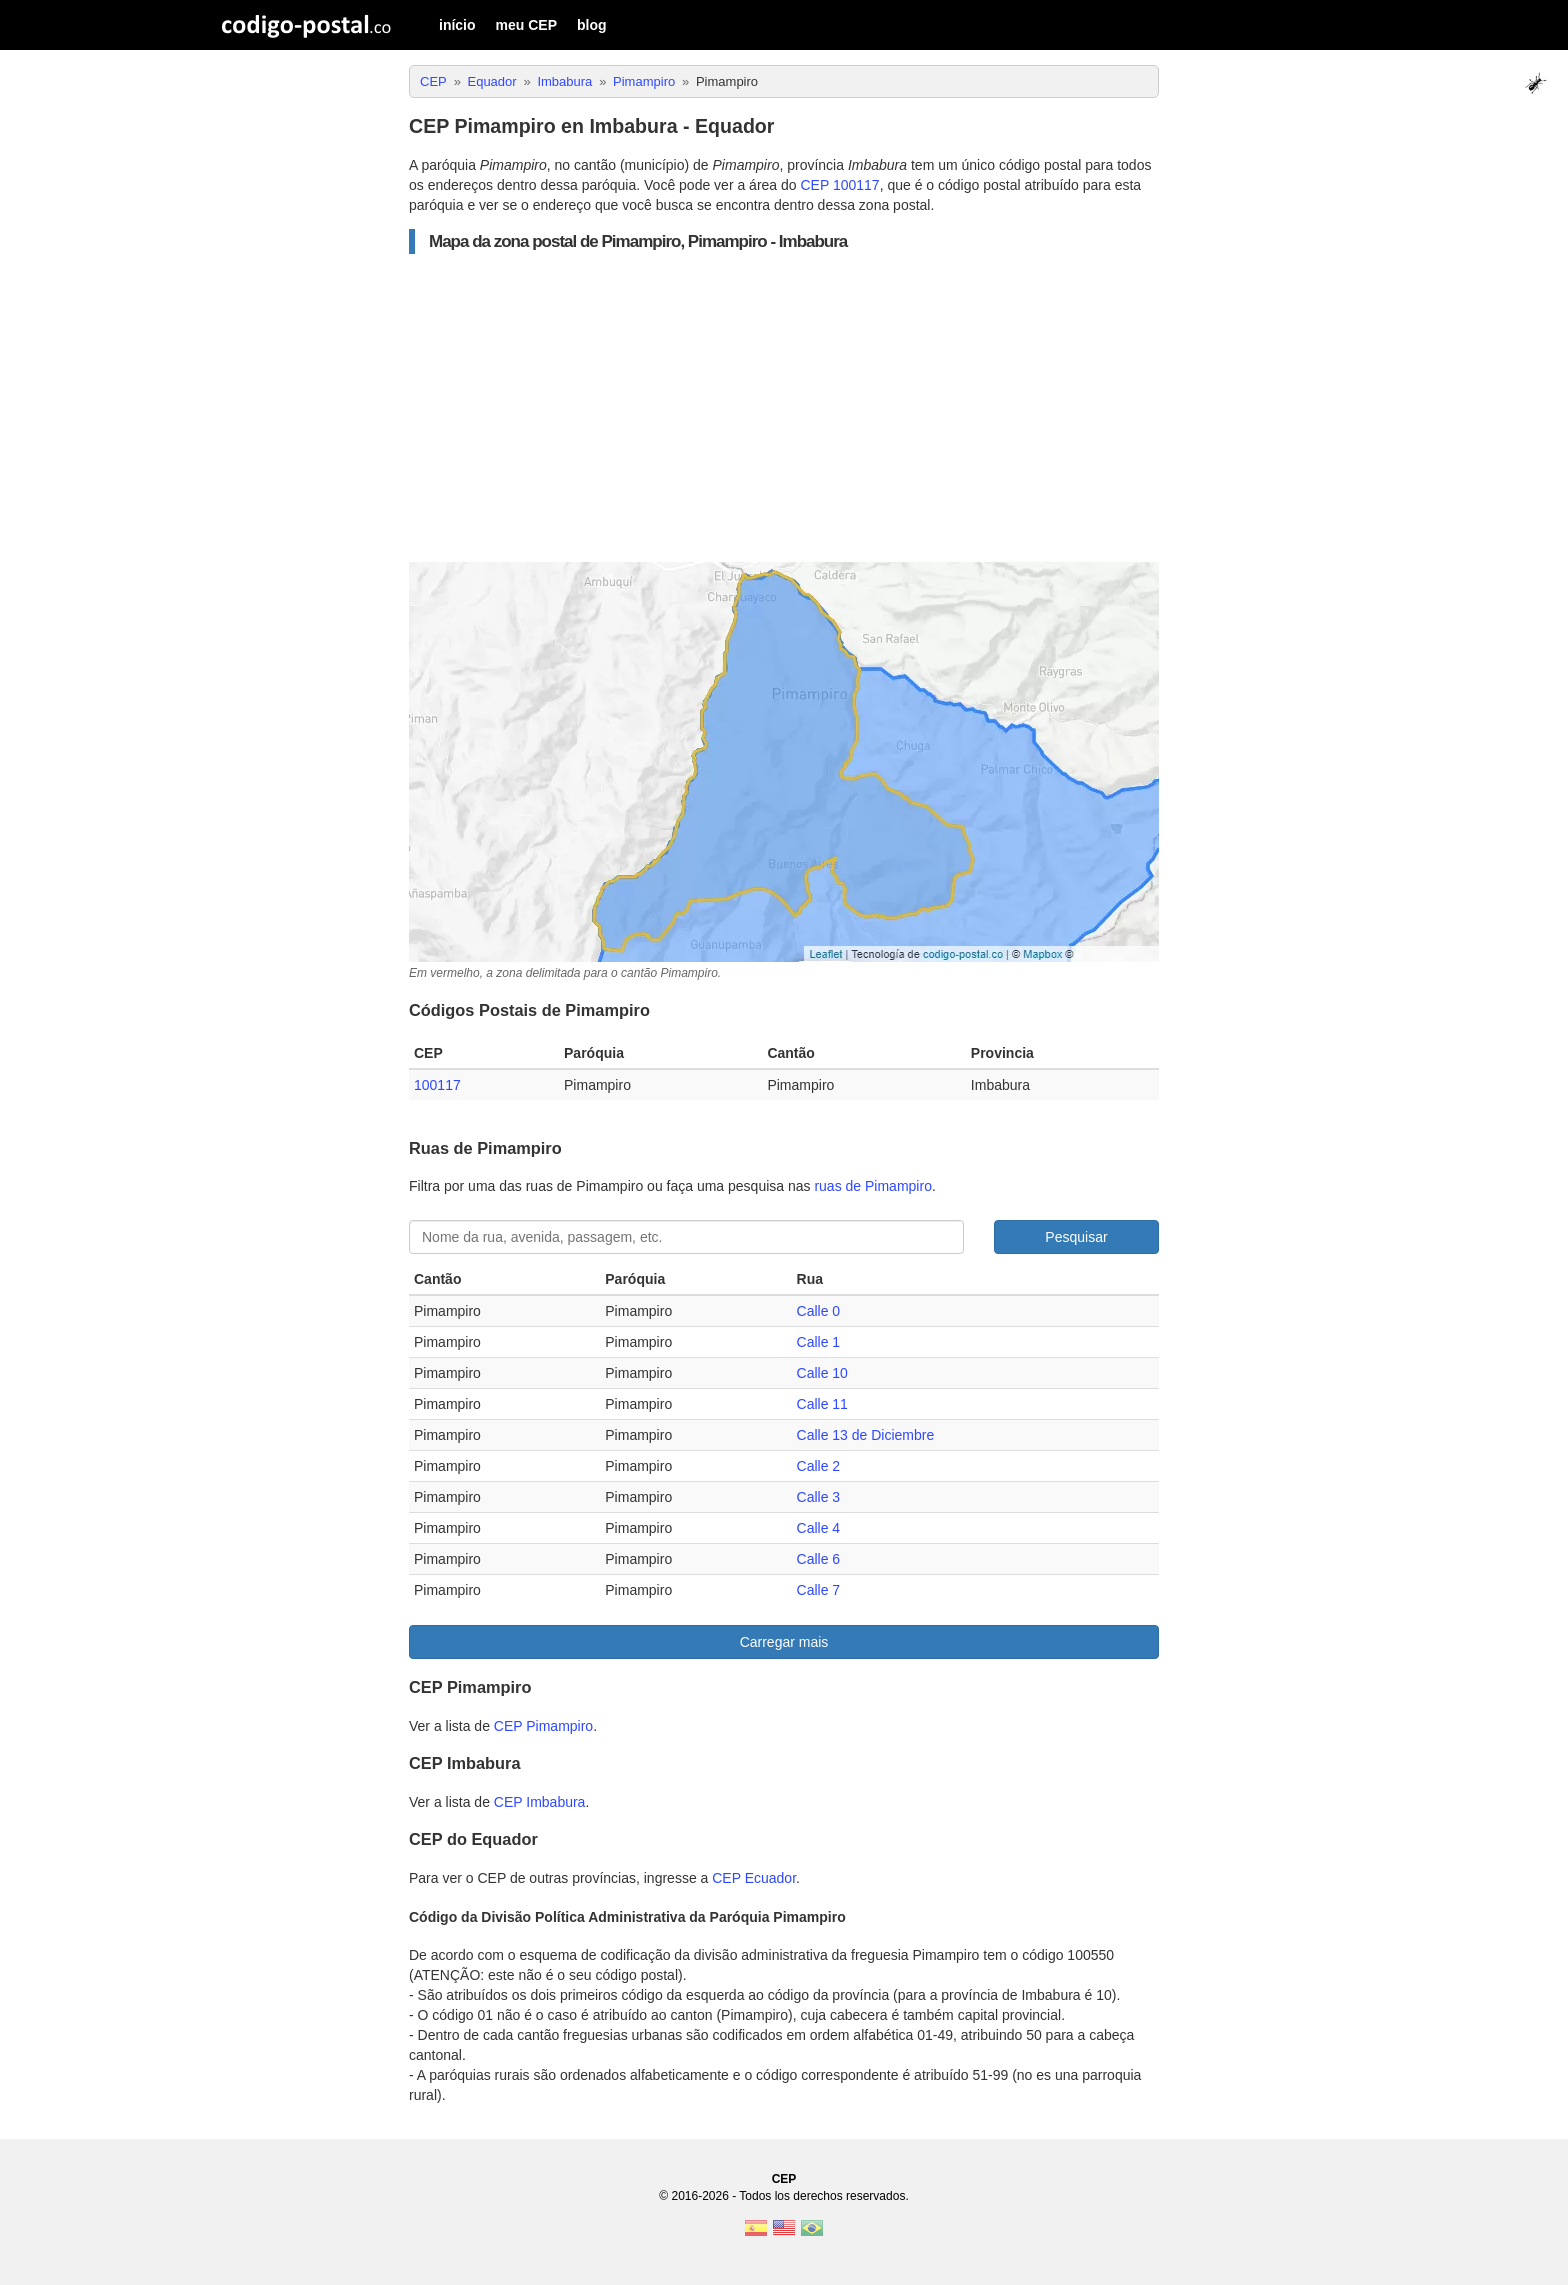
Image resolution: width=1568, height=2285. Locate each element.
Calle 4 (819, 1528)
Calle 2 (819, 1466)
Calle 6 (819, 1559)
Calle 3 (819, 1497)
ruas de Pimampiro (873, 1186)
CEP (784, 2179)
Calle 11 (822, 1404)
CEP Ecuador (754, 1878)
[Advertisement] (784, 408)
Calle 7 (819, 1590)
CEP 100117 (840, 185)
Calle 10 (822, 1373)
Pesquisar (1076, 1237)
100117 (437, 1085)
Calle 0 (819, 1311)
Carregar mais (784, 1642)
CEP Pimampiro (543, 1726)
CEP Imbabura (540, 1802)
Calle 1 (819, 1342)
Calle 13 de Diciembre (866, 1435)
